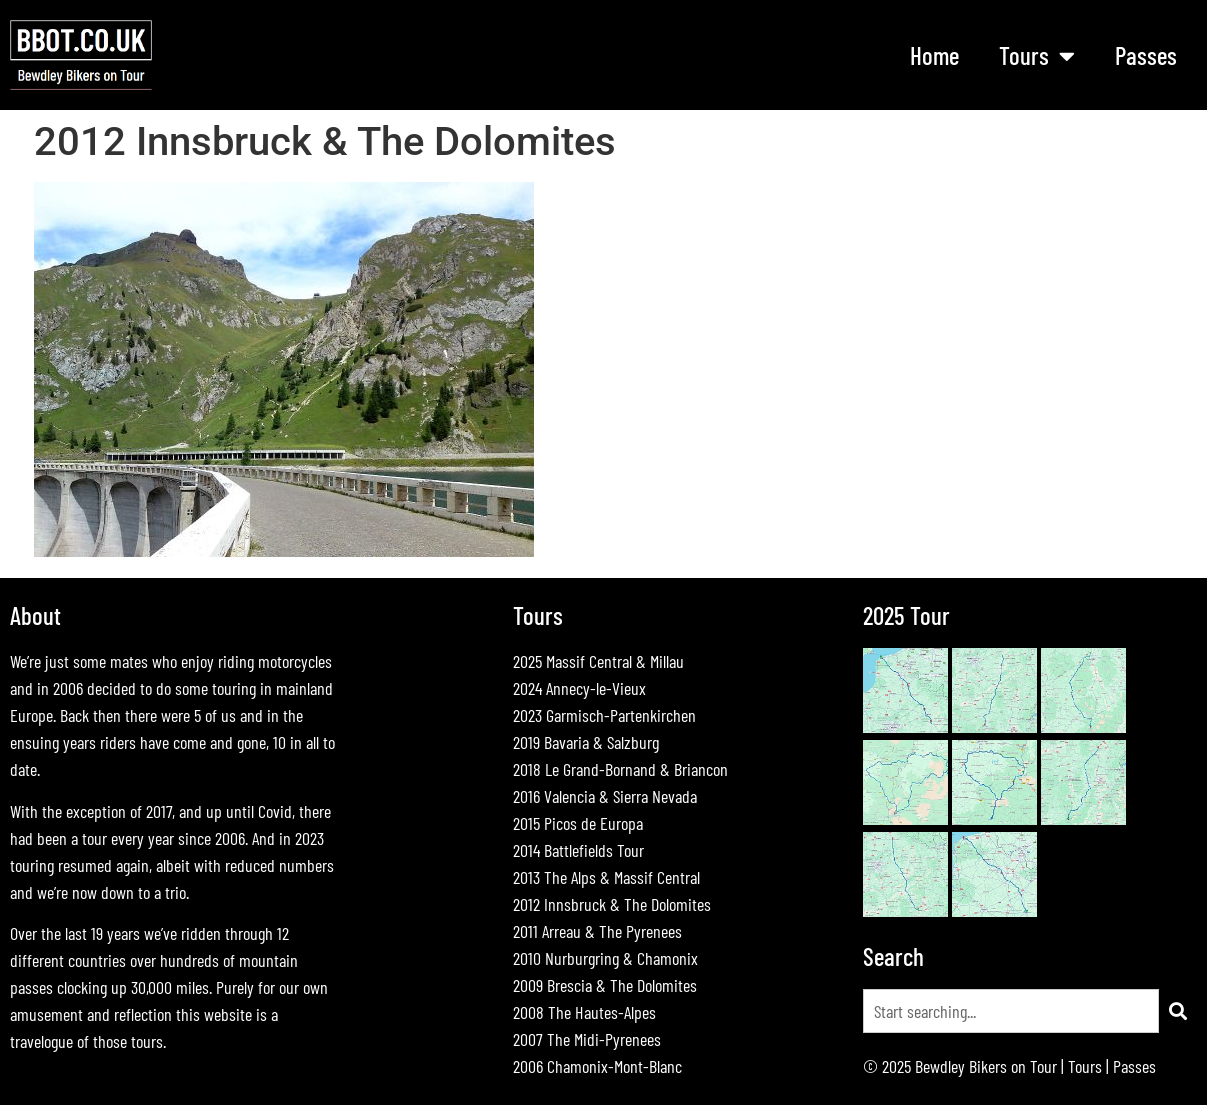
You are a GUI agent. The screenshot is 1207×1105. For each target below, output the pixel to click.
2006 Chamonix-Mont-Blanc (597, 1066)
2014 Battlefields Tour (578, 850)
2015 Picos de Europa (578, 823)
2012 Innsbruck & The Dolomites (612, 904)
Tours (1037, 55)
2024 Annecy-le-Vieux (579, 688)
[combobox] (1011, 1011)
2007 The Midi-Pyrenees (587, 1039)
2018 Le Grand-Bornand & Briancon (620, 769)
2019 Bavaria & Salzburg (586, 742)
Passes (1146, 55)
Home (934, 55)
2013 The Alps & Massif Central (606, 877)
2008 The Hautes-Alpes (584, 1012)
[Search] (1178, 1011)
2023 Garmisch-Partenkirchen (604, 715)
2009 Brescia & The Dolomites (605, 985)
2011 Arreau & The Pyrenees (597, 931)
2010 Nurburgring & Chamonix (605, 958)
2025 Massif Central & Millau (598, 661)
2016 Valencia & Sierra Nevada (605, 796)
